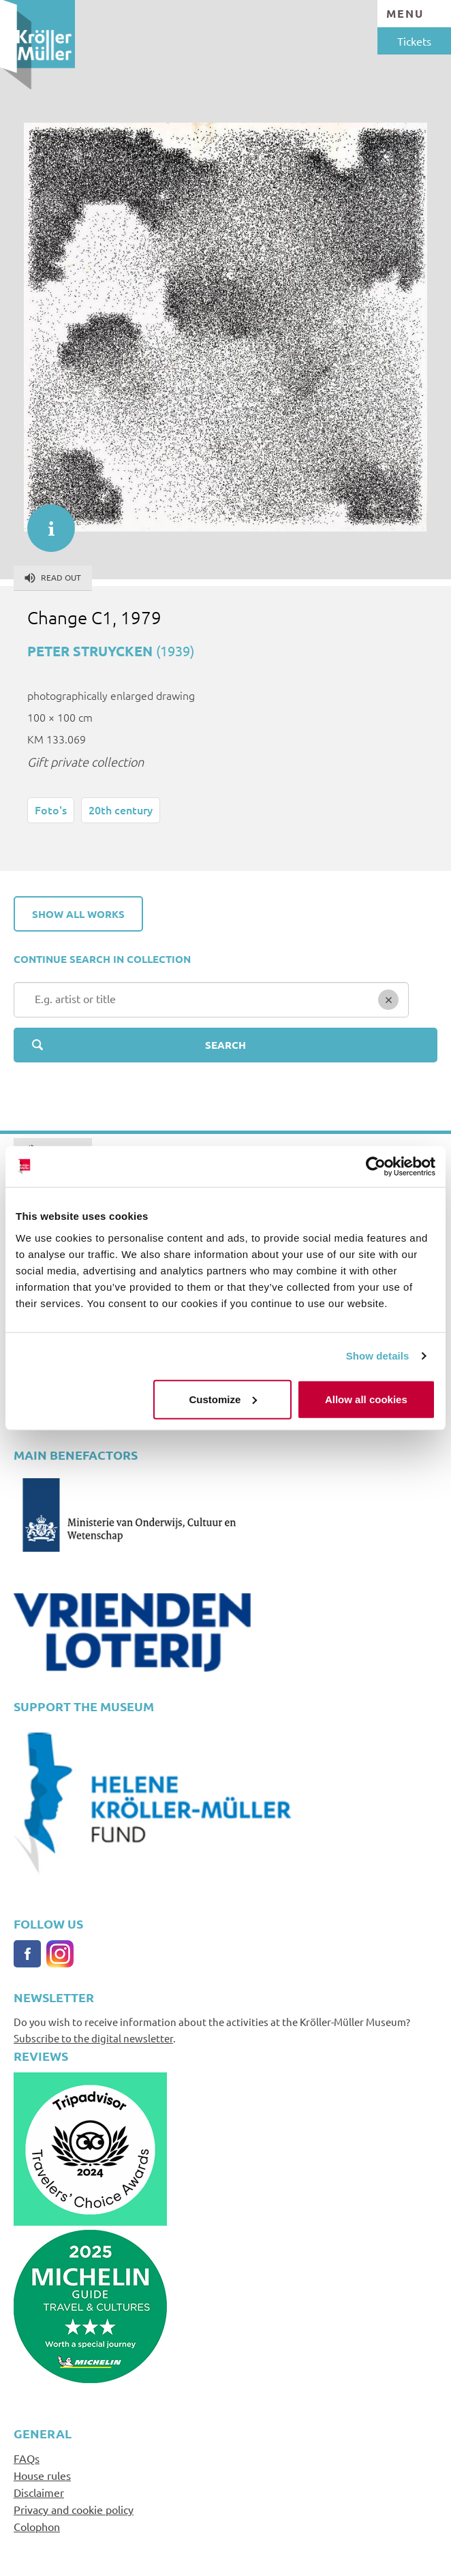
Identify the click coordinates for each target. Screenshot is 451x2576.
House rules (42, 2475)
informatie (44, 521)
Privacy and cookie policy (74, 2509)
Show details (377, 1356)
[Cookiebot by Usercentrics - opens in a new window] (375, 1166)
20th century (121, 809)
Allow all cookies (366, 1399)
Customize (223, 1399)
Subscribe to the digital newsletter (93, 2037)
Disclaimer (39, 2492)
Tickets (414, 41)
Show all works (78, 914)
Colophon (37, 2526)
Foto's (51, 809)
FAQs (27, 2458)
